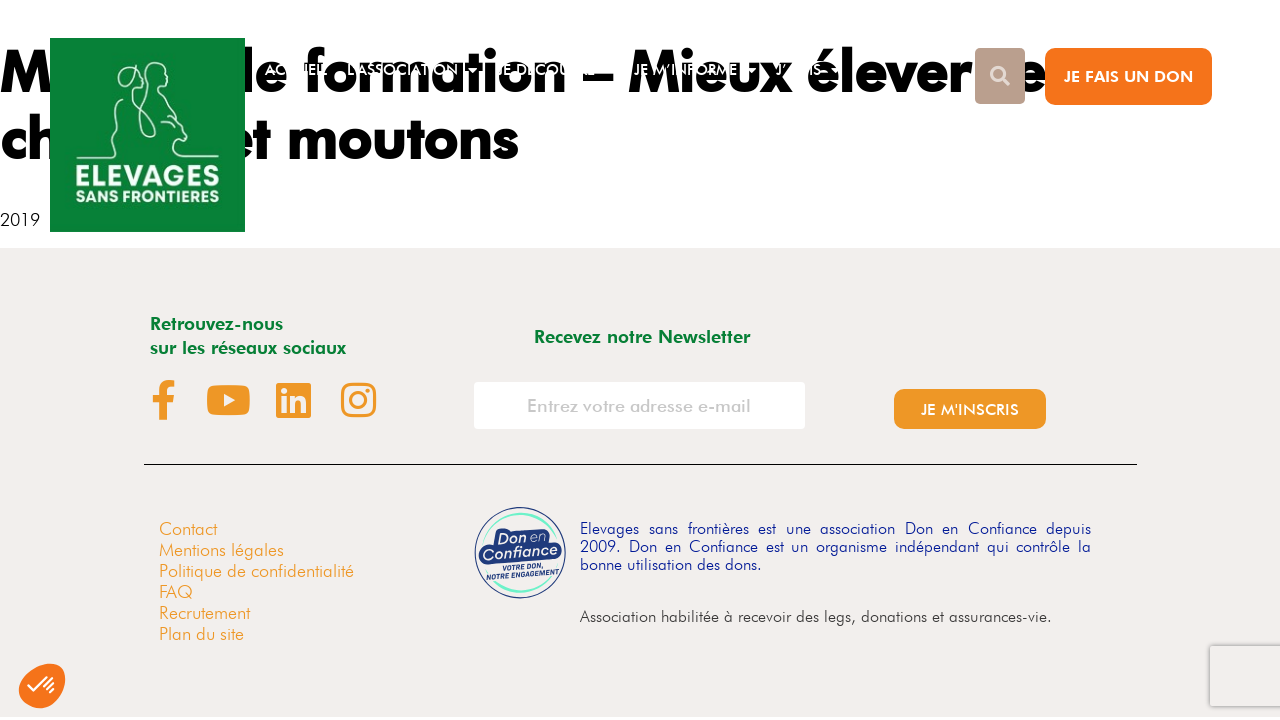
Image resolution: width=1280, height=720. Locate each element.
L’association (412, 70)
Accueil (296, 70)
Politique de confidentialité (256, 570)
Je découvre (555, 70)
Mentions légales (221, 549)
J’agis (808, 70)
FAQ (176, 591)
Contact (188, 528)
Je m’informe (695, 70)
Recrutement (204, 612)
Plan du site (201, 633)
